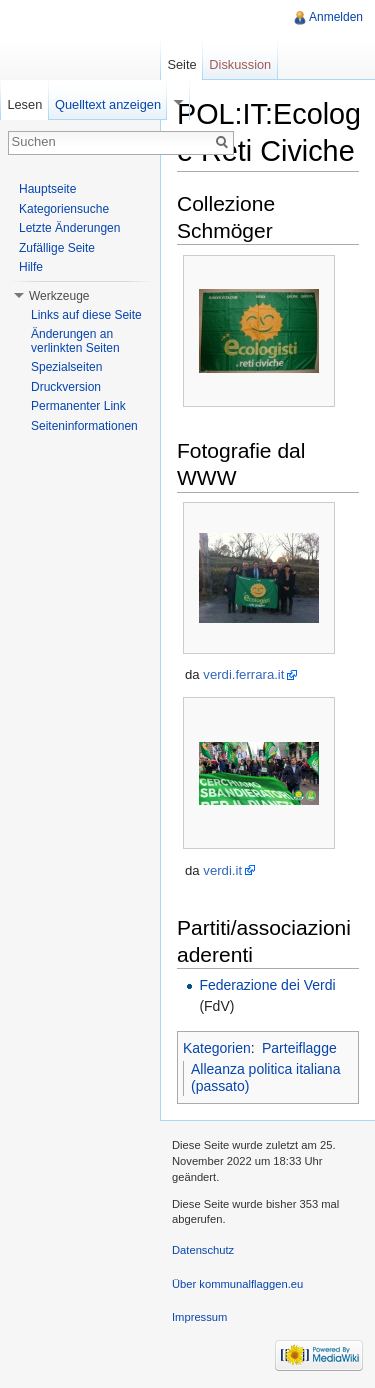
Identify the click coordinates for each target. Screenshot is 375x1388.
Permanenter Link (78, 406)
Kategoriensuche (64, 209)
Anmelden (336, 17)
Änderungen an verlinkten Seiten (75, 341)
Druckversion (66, 387)
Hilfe (31, 267)
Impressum (199, 1317)
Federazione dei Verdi (267, 985)
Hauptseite (47, 189)
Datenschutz (203, 1250)
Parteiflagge (299, 1048)
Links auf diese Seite (86, 315)
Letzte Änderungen (69, 228)
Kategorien (217, 1048)
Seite (181, 64)
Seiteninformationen (84, 426)
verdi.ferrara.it (243, 674)
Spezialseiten (66, 367)
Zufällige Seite (57, 248)
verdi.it (222, 870)
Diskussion (240, 64)
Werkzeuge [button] (59, 296)
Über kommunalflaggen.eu (237, 1284)
